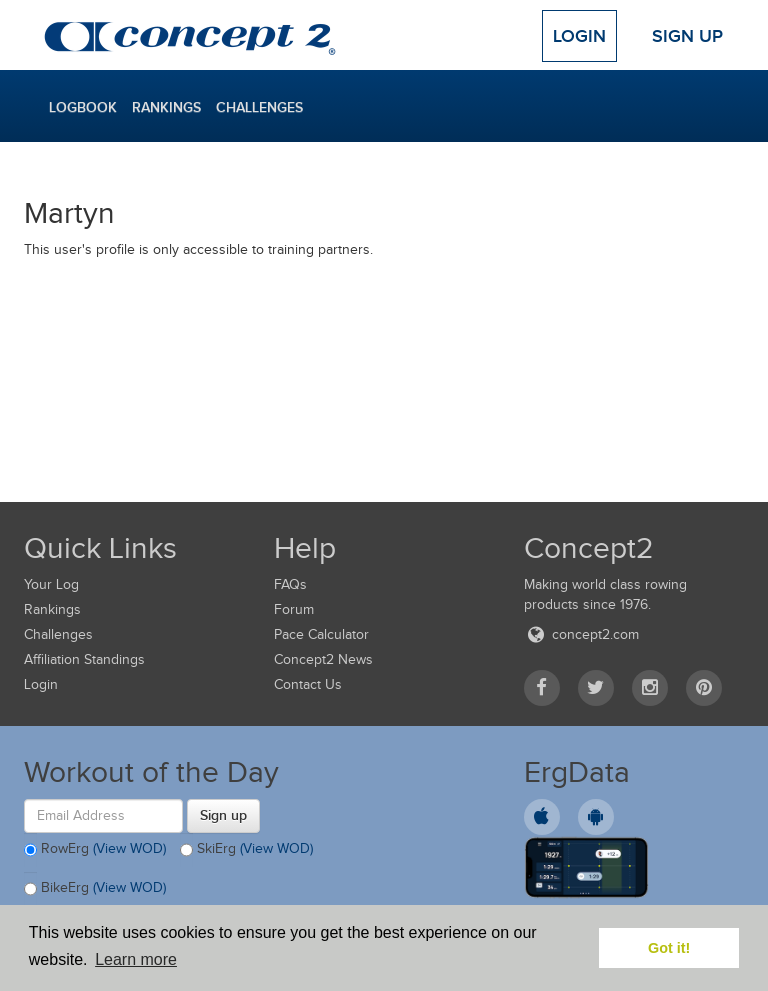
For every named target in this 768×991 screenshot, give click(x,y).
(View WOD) (129, 848)
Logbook (83, 107)
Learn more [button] (136, 959)
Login (579, 36)
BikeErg (95, 889)
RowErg (95, 850)
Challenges (259, 107)
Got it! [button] (669, 948)
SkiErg (246, 850)
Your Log (51, 584)
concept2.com (581, 634)
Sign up (223, 815)
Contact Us (308, 684)
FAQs (290, 584)
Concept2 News (323, 659)
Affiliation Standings (84, 659)
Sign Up (687, 36)
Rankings (166, 107)
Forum (294, 609)
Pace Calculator (321, 634)
